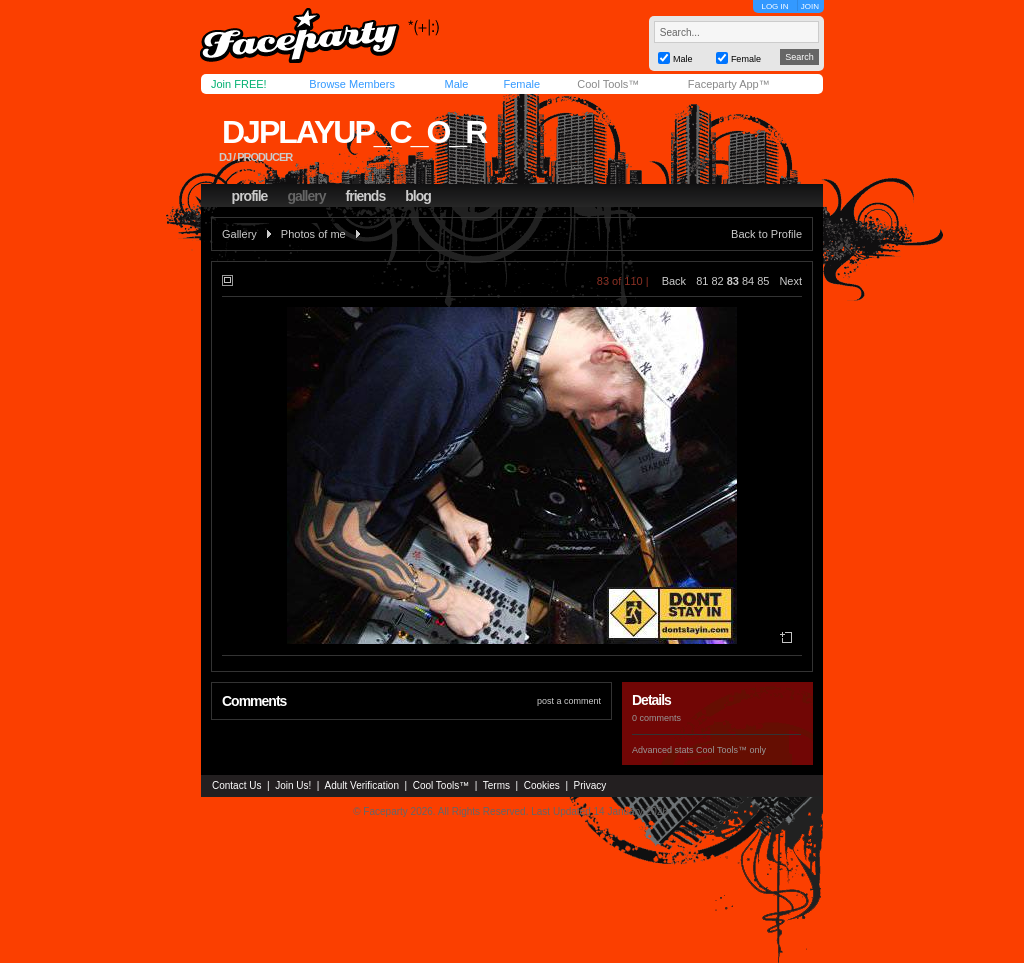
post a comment (569, 701)
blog (418, 196)
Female (521, 84)
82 (717, 281)
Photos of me (313, 234)
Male (456, 84)
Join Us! (293, 785)
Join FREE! (239, 84)
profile (250, 196)
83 (733, 281)
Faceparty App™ (729, 84)
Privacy (590, 785)
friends (366, 196)
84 (748, 281)
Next (790, 281)
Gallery (239, 234)
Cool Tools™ (608, 84)
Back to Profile (766, 234)
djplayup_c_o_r (354, 132)
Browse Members (352, 84)
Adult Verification (361, 785)
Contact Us (236, 785)
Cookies (542, 785)
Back (674, 281)
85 (763, 281)
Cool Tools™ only (731, 750)
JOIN (810, 6)
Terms (496, 785)
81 (702, 281)
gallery (306, 196)
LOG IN (774, 6)
